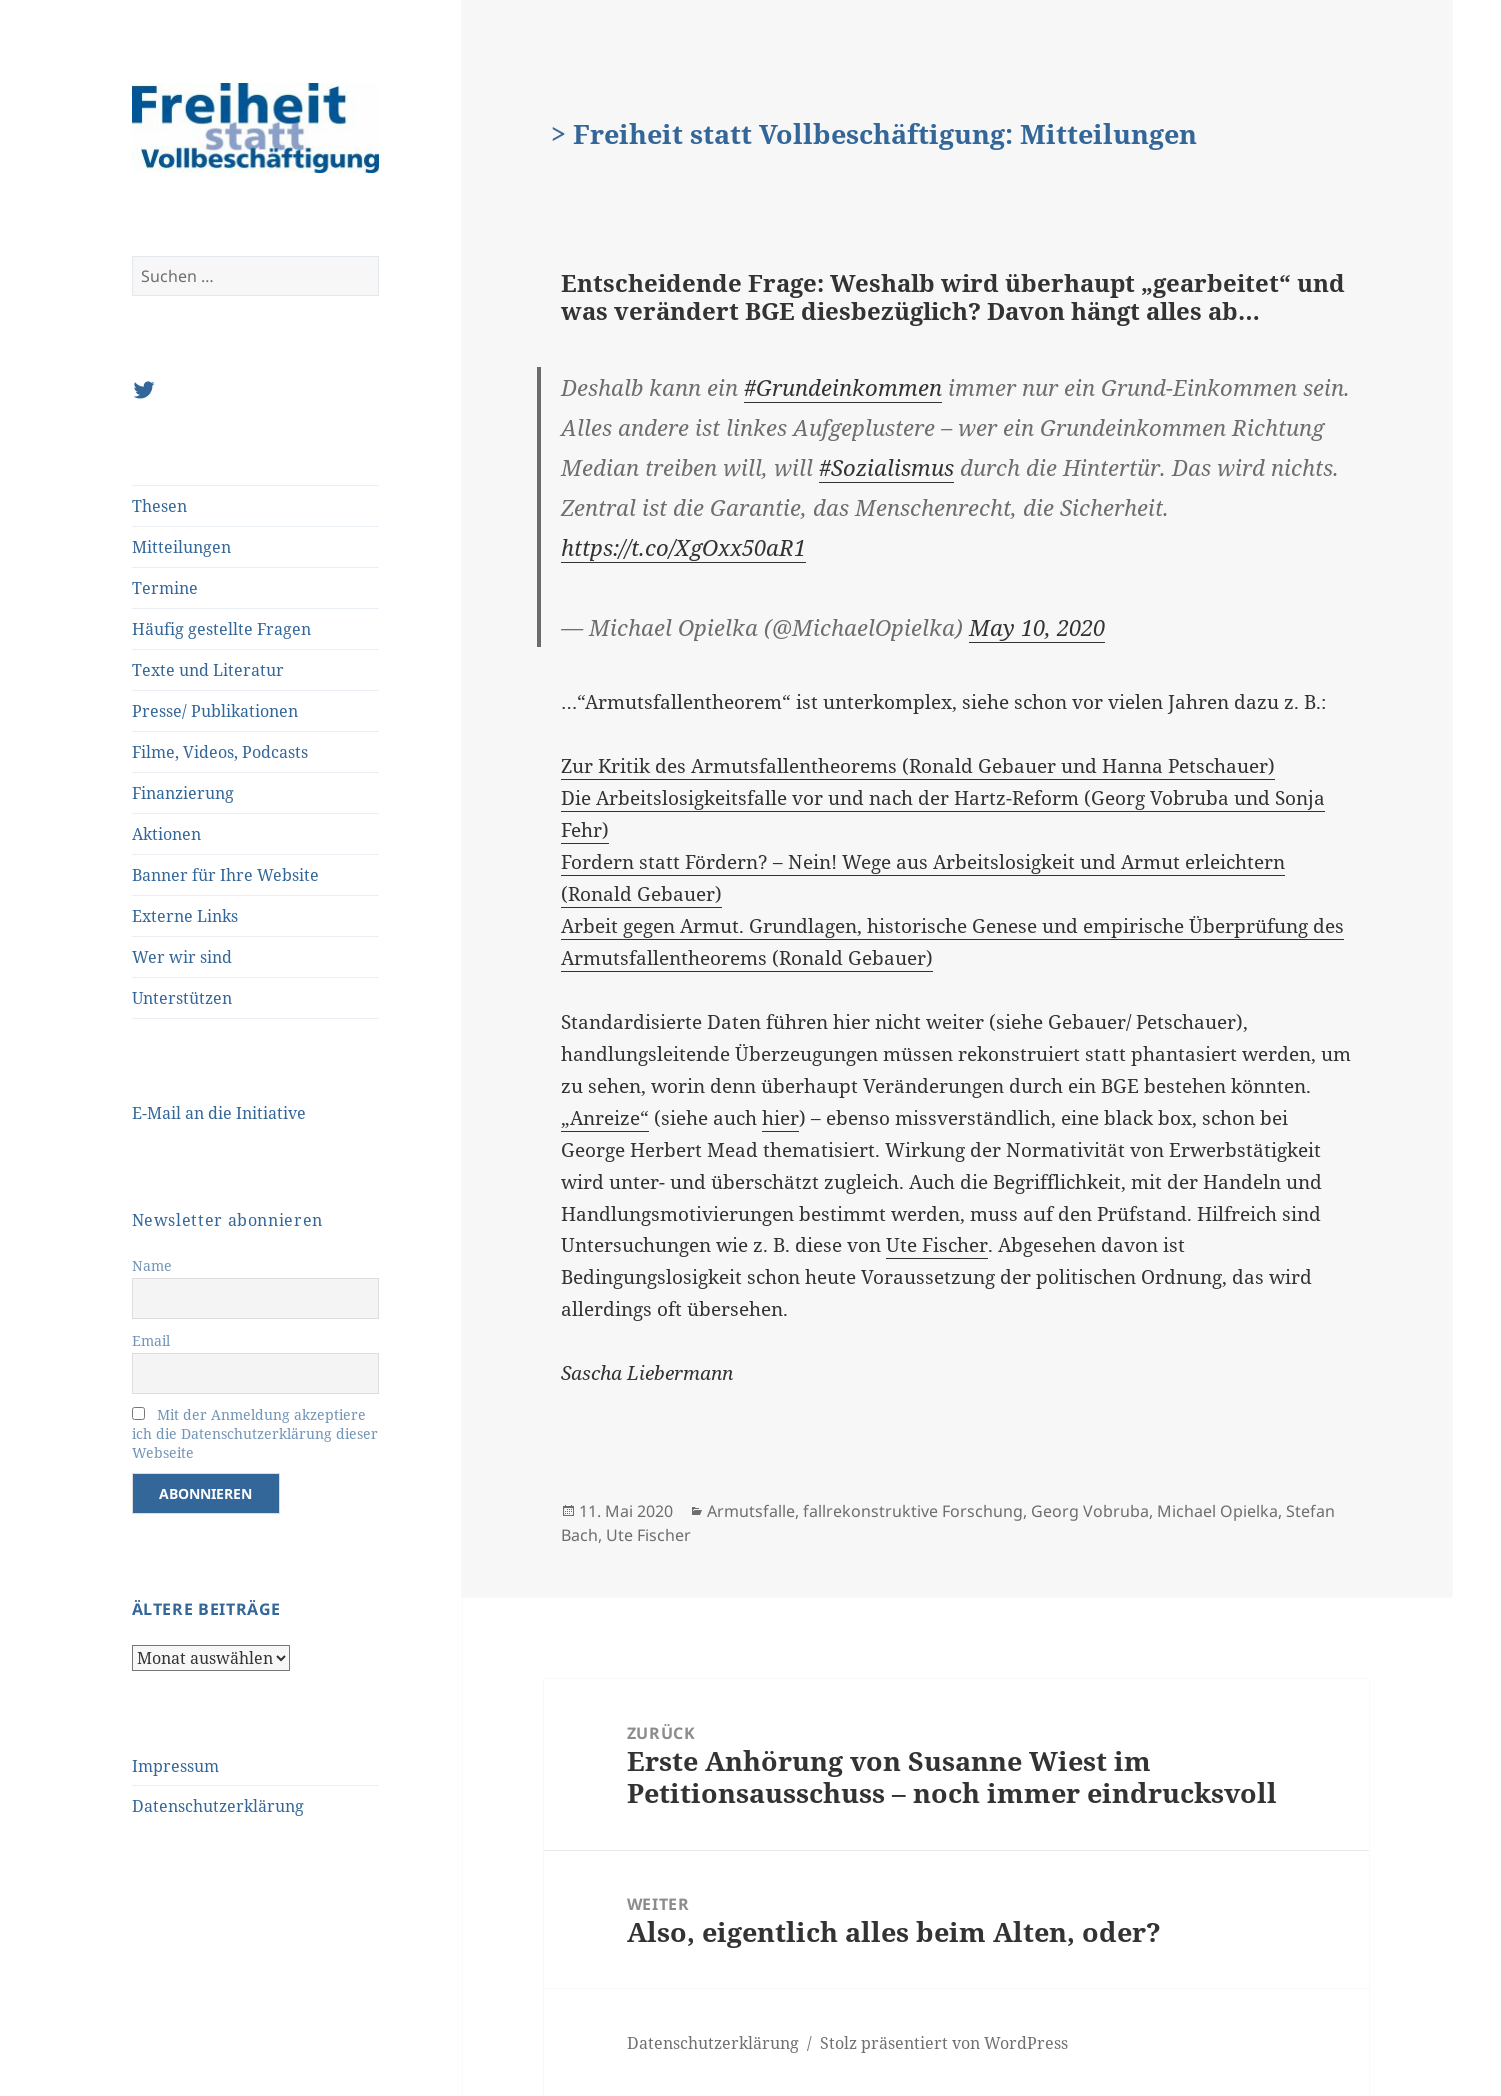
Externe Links (185, 916)
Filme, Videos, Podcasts (220, 752)
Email (151, 1340)
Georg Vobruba (1090, 1511)
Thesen (159, 506)
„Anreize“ (605, 1118)
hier (780, 1118)
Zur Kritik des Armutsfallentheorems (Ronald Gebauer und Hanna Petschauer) (918, 766)
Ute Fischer (937, 1245)
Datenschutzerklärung (218, 1806)
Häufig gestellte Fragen (221, 629)
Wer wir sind (182, 957)
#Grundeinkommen (843, 387)
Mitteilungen (181, 547)
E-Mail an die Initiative (219, 1113)
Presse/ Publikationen (215, 711)
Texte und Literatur (208, 670)
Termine (165, 588)
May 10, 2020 (1037, 627)
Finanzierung (183, 793)
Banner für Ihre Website (225, 875)
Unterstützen (182, 998)
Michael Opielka (1217, 1511)
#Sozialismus (886, 467)
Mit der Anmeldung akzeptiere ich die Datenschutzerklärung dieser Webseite (255, 1433)
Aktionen (166, 834)
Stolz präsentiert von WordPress (944, 2043)
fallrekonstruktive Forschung (913, 1511)
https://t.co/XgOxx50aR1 (683, 547)
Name (152, 1265)
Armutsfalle (751, 1511)
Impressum (175, 1766)
